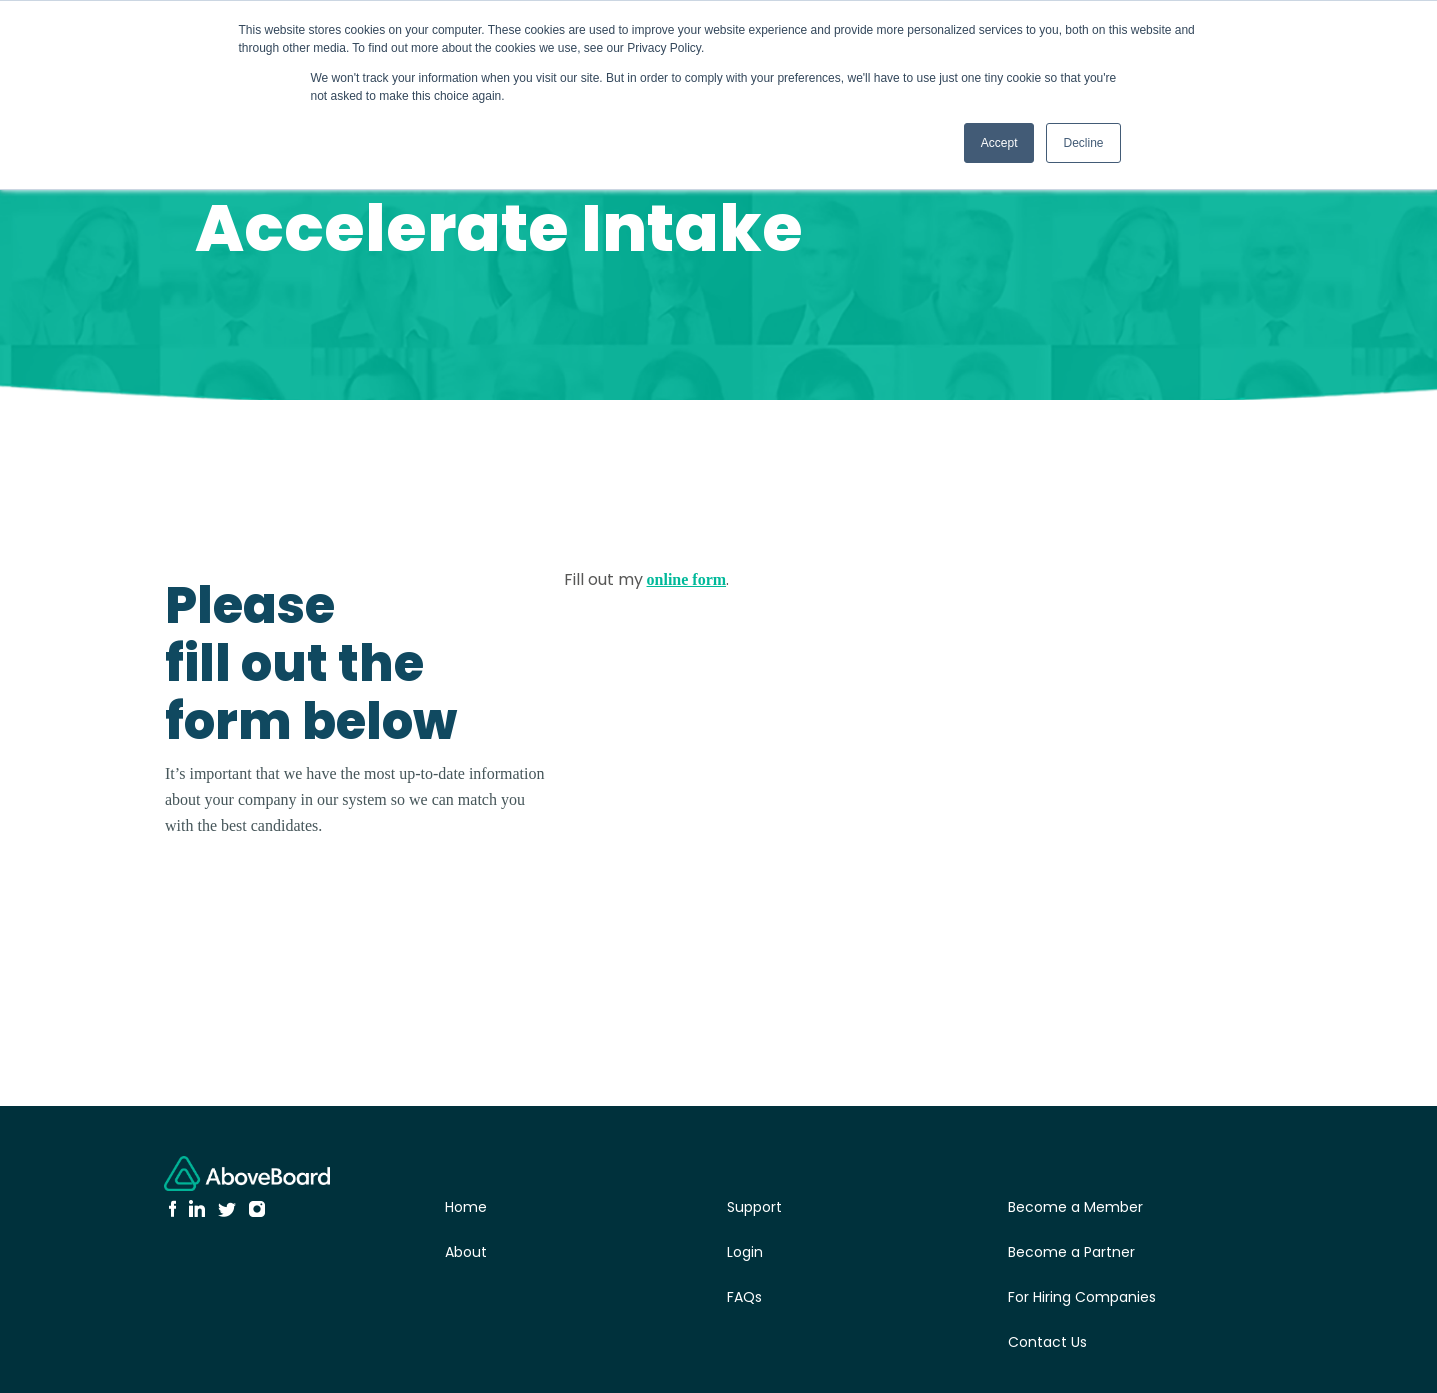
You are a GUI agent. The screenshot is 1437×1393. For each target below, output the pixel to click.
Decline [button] (1083, 143)
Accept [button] (999, 143)
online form (687, 579)
